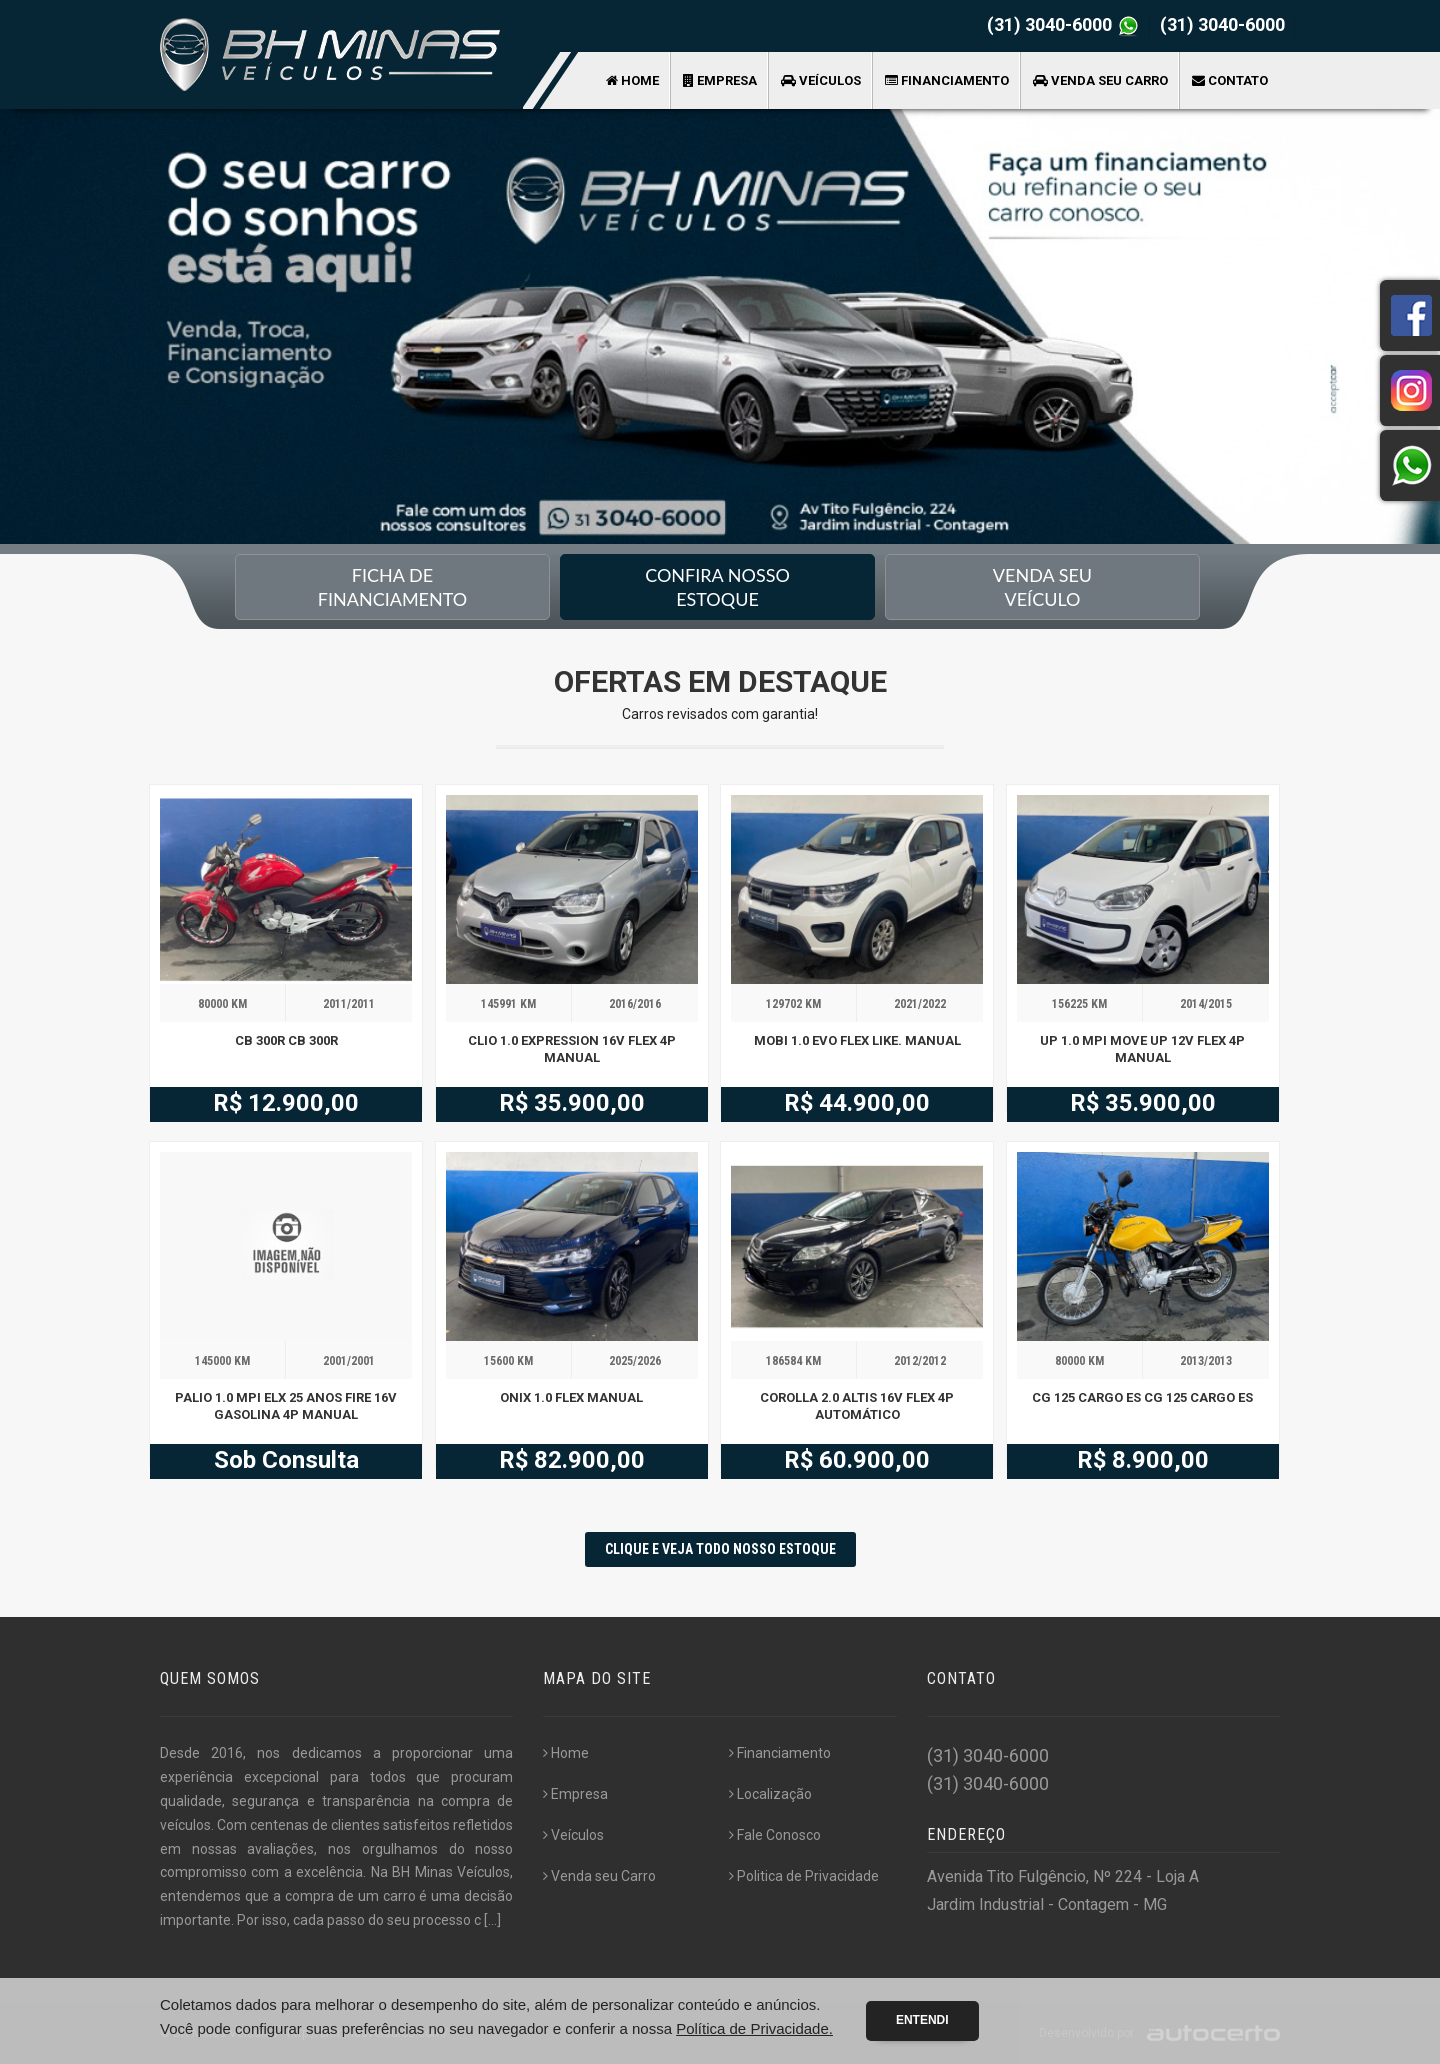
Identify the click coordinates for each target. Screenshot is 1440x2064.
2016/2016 (635, 1004)
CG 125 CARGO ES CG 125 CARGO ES (1142, 1397)
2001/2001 (349, 1361)
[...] (492, 1920)
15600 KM (508, 1361)
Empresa (720, 80)
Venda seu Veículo (1042, 587)
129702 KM (793, 1004)
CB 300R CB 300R (286, 1040)
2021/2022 (920, 1004)
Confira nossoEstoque (717, 587)
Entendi (922, 2020)
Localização (770, 1794)
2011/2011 (349, 1004)
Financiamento (947, 80)
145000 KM (222, 1361)
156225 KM (1079, 1004)
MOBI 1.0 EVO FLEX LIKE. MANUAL (857, 1040)
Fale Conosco (775, 1835)
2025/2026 (635, 1361)
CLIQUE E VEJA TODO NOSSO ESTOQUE (720, 1549)
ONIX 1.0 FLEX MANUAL (571, 1397)
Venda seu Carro (1100, 80)
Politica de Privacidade (804, 1876)
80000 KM (222, 1004)
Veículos (821, 80)
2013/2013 (1206, 1361)
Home (632, 80)
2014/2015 (1206, 1004)
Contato (1230, 80)
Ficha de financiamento (392, 587)
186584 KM (793, 1361)
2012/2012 (920, 1361)
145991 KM (508, 1004)
